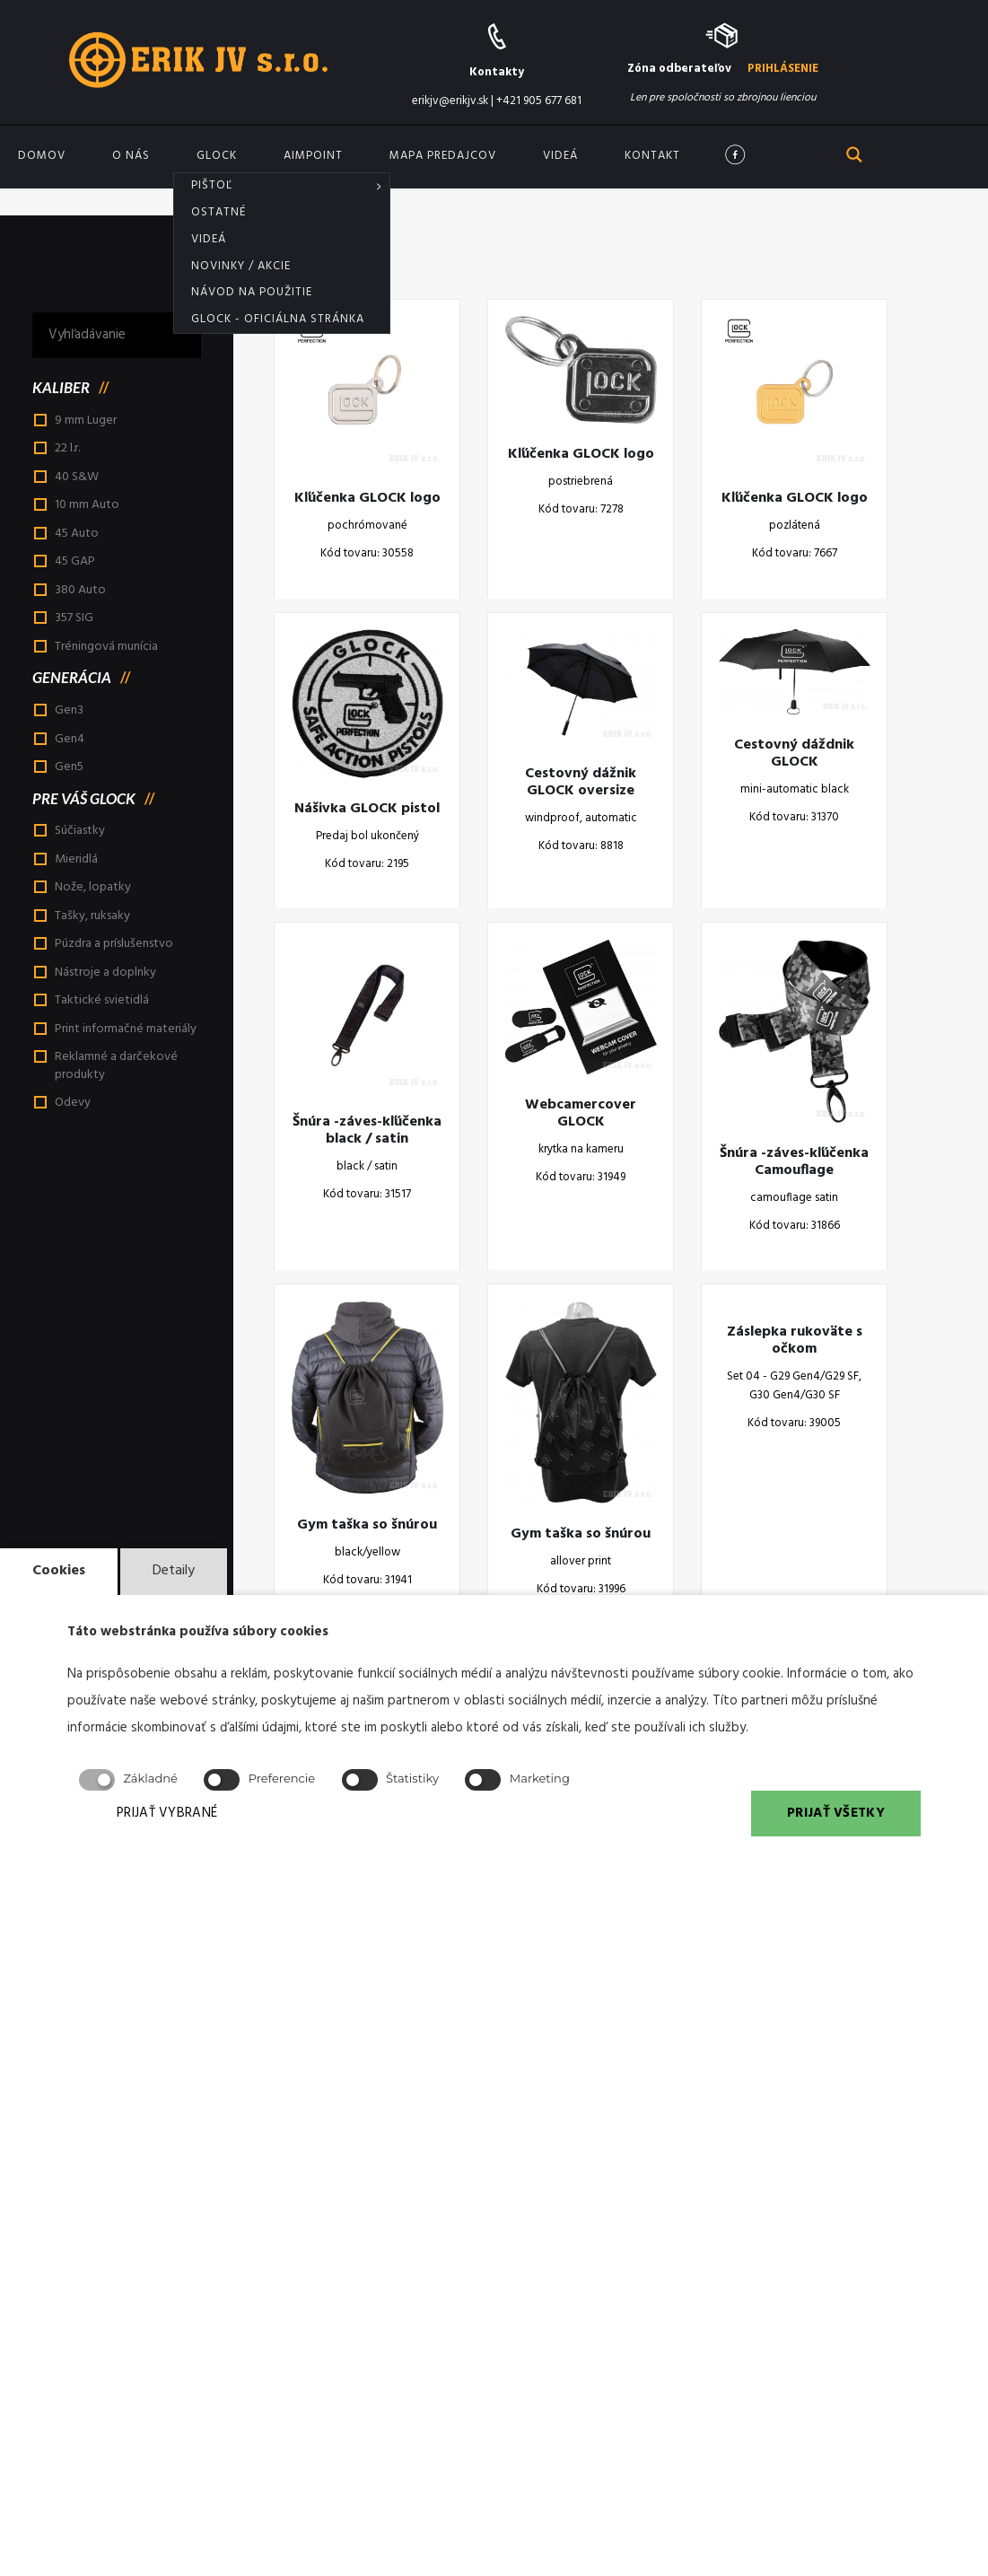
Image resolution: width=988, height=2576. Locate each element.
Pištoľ (211, 185)
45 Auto (77, 533)
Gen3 (69, 710)
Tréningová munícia (106, 646)
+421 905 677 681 (538, 101)
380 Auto (80, 590)
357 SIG (74, 618)
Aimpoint (313, 155)
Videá (208, 239)
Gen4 (69, 739)
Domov (42, 155)
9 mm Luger (86, 420)
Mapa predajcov (442, 155)
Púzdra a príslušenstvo (114, 943)
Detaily (174, 1570)
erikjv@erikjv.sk (450, 101)
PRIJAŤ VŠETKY (836, 1813)
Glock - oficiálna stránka (277, 319)
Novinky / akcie (241, 266)
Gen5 (69, 767)
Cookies (58, 1570)
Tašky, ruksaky (92, 916)
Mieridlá (76, 859)
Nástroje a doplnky (105, 972)
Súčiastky (80, 830)
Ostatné (218, 212)
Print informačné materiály (126, 1029)
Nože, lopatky (93, 887)
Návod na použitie (251, 292)
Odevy (73, 1102)
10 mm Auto (87, 505)
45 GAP (75, 561)
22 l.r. (67, 448)
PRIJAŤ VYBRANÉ (167, 1813)
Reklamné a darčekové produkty (116, 1066)
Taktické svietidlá (102, 1000)
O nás (131, 155)
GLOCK (217, 155)
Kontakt (652, 155)
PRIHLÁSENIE (783, 68)
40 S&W (77, 477)
